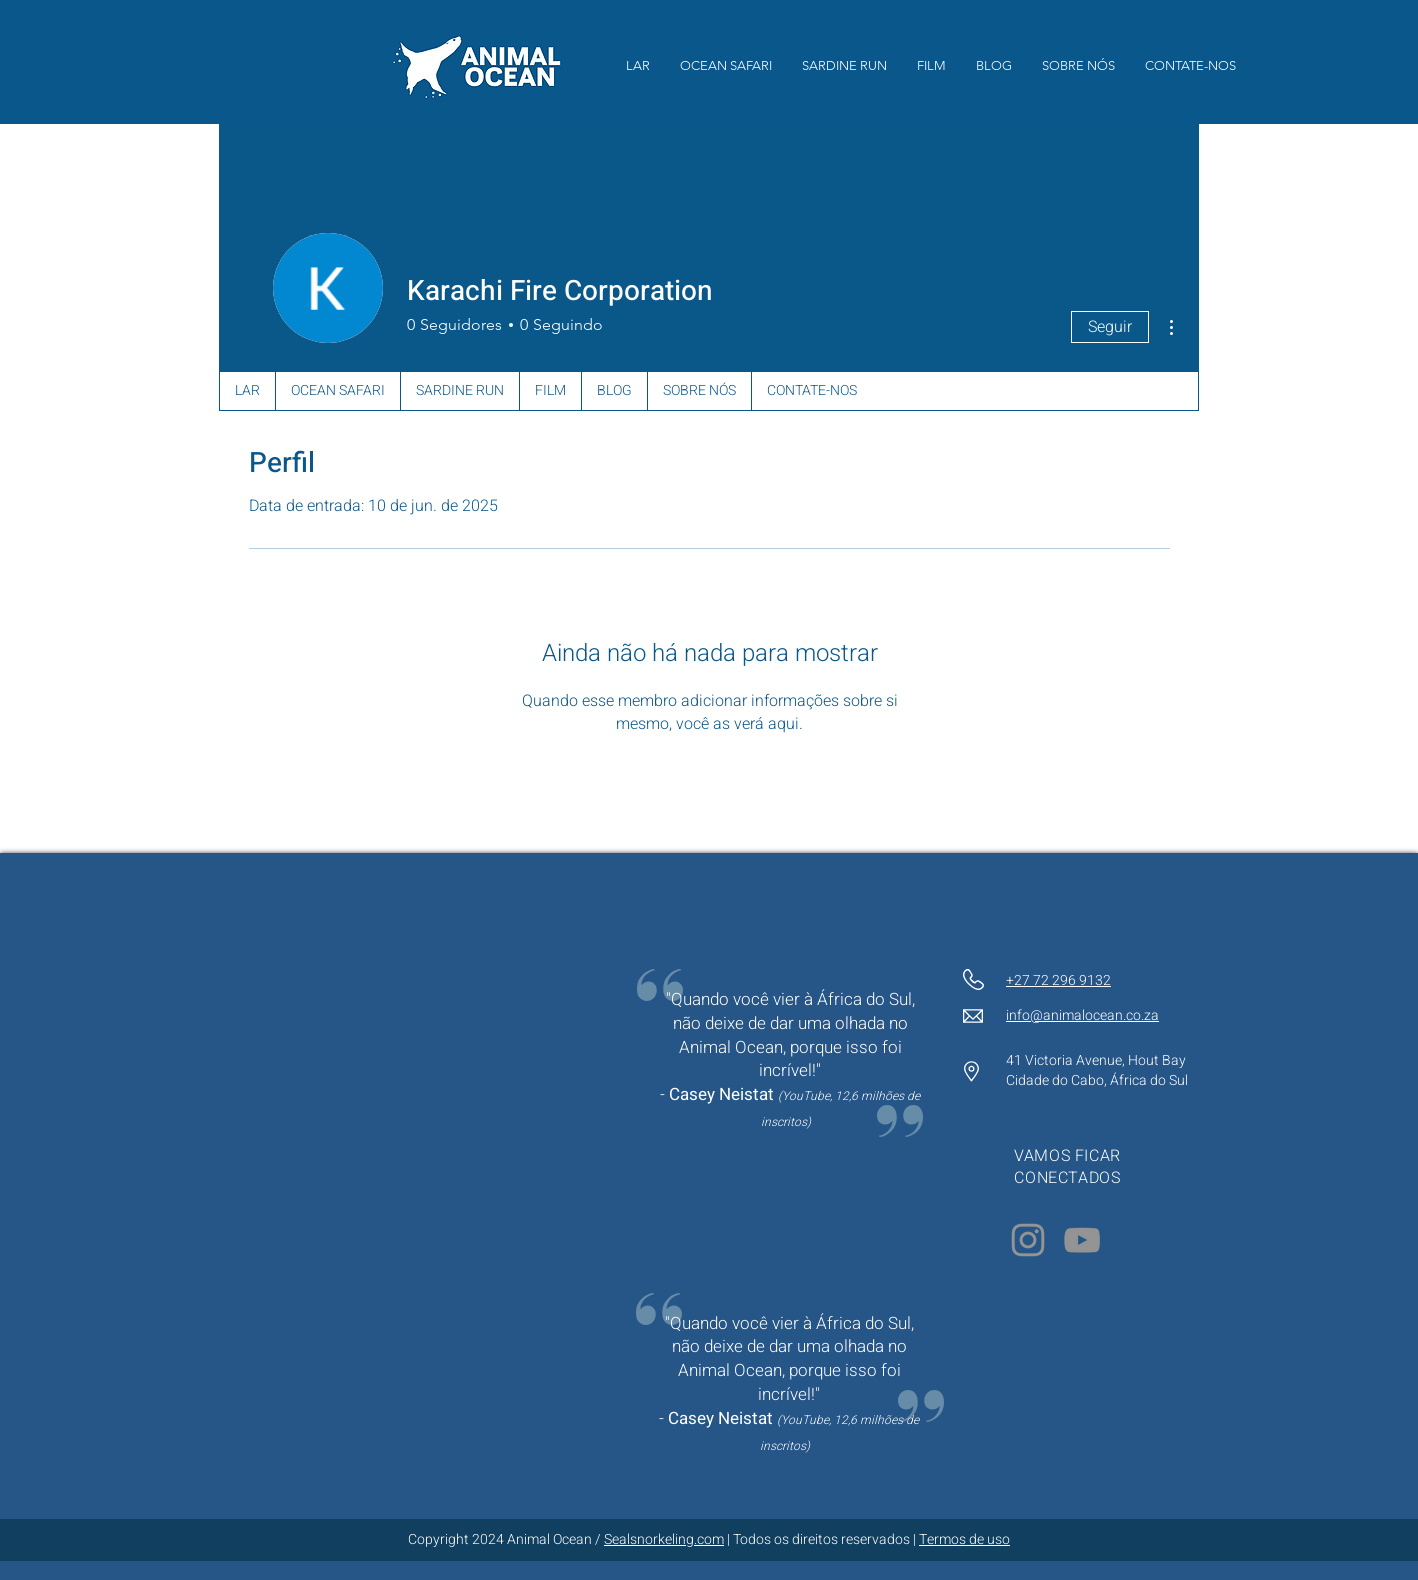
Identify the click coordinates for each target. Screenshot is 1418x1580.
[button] (931, 66)
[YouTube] (1082, 1240)
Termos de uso (964, 1539)
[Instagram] (1028, 1240)
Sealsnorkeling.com (664, 1539)
